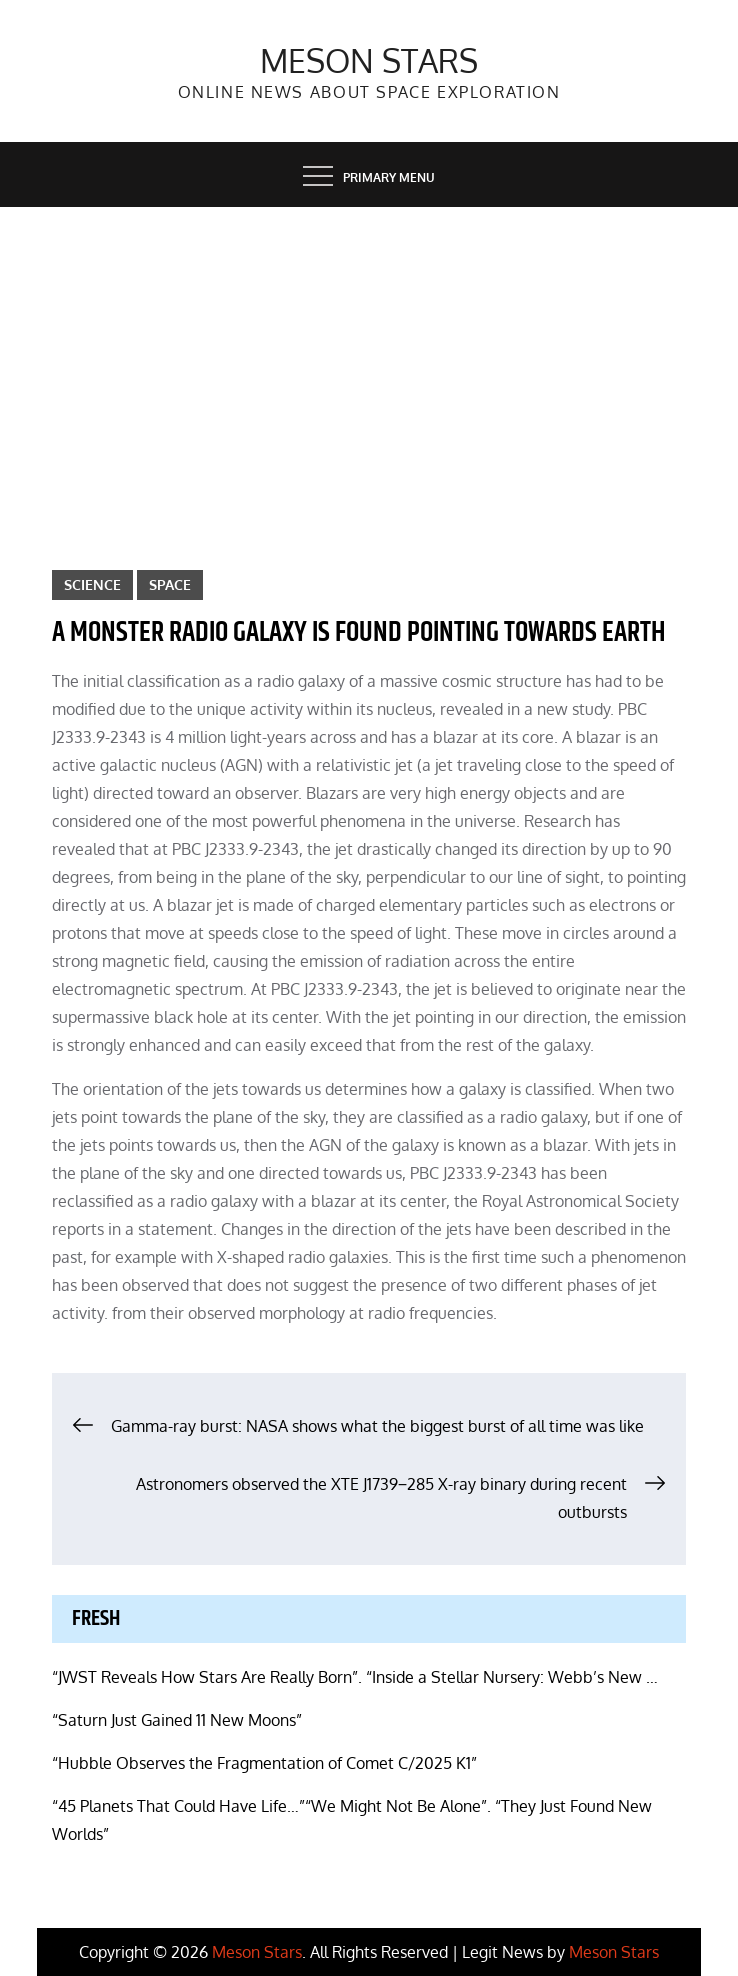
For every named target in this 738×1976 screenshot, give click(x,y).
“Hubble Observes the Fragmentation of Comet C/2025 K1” (264, 1763)
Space (170, 584)
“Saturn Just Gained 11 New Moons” (177, 1720)
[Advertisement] (369, 357)
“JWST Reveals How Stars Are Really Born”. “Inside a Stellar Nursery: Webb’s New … (355, 1677)
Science (92, 584)
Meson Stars (369, 60)
